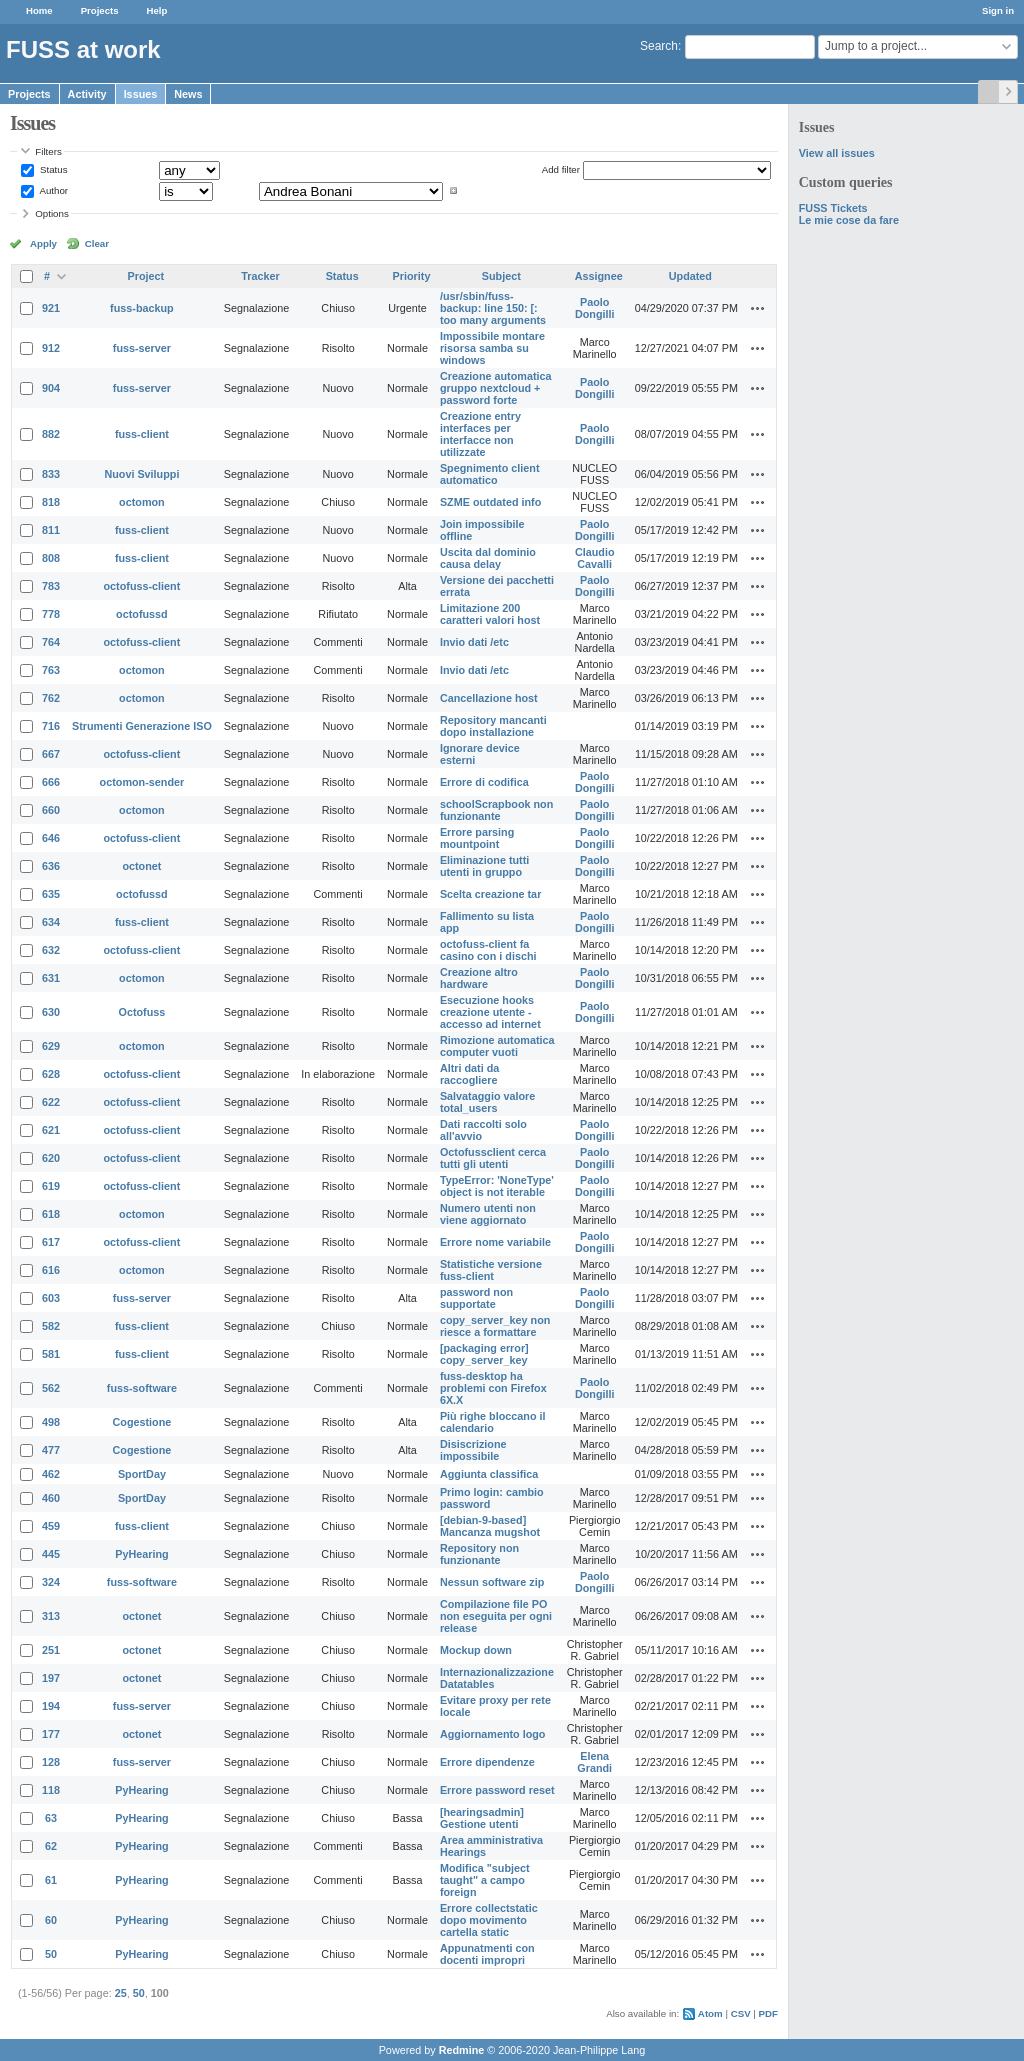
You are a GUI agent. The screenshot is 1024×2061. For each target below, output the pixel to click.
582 (51, 1326)
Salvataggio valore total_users (487, 1102)
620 (51, 1158)
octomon (142, 502)
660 (51, 810)
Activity (87, 94)
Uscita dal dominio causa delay (488, 558)
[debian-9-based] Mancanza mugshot (490, 1526)
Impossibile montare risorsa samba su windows (492, 348)
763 (51, 670)
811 (51, 530)
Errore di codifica (484, 782)
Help (157, 10)
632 (51, 950)
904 (51, 388)
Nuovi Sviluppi (141, 474)
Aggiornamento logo (493, 1734)
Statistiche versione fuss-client (491, 1270)
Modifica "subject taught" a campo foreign (485, 1880)
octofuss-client (142, 586)
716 (51, 726)
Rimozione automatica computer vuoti (497, 1046)
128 (51, 1762)
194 (51, 1706)
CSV (741, 2013)
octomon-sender (142, 782)
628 (51, 1074)
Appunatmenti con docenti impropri (487, 1954)
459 (51, 1526)
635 (51, 894)
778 (51, 614)
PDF (768, 2013)
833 (51, 474)
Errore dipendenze (487, 1762)
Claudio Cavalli (595, 558)
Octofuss (142, 1012)
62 (51, 1846)
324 (51, 1582)
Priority (412, 276)
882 (51, 434)
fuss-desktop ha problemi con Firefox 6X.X (493, 1388)
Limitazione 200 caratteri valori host (490, 614)
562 (51, 1388)
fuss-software (142, 1388)
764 (51, 642)
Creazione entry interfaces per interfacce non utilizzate (480, 434)
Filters (48, 151)
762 (51, 698)
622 (51, 1102)
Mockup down (476, 1650)
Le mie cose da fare (849, 220)
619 (51, 1186)
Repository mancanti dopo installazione (493, 726)
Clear (97, 243)
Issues (141, 94)
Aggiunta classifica (489, 1474)
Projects (100, 10)
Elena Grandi (594, 1762)
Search (659, 46)
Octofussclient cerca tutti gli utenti (493, 1158)
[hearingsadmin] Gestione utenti (482, 1818)
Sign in (998, 10)
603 (51, 1298)
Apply (43, 243)
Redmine (462, 2050)
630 (51, 1012)
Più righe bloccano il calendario (493, 1422)
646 (51, 838)
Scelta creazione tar (490, 894)
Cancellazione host (489, 698)
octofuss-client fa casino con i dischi (488, 950)
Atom (710, 2013)
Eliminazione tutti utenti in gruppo (484, 866)
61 (51, 1880)
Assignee (599, 276)
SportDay (142, 1474)
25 (121, 1993)
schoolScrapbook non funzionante (496, 810)
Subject (501, 276)
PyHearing (141, 1554)
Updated (690, 276)
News (188, 94)
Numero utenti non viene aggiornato (488, 1214)
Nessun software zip (492, 1582)
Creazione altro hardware (479, 978)
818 (51, 502)
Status (52, 169)
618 (51, 1214)
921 (51, 308)
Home (39, 10)
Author (52, 190)
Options (52, 213)
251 (51, 1650)
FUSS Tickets (833, 208)
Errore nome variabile (495, 1242)
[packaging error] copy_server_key (484, 1354)
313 (51, 1616)
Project (146, 276)
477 (51, 1450)
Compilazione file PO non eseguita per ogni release (496, 1616)
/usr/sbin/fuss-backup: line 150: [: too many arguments (493, 308)
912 (51, 348)
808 (51, 558)
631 (51, 978)
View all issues (837, 153)
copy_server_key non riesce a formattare (495, 1326)
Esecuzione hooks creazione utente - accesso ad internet (490, 1012)
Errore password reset (497, 1790)
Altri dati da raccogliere (469, 1074)
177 (51, 1734)
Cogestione (142, 1422)
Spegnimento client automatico (490, 474)
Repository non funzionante (479, 1554)
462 (51, 1474)
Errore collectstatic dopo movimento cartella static (489, 1920)
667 (51, 754)
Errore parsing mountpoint (477, 838)
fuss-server (142, 348)
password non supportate (476, 1298)
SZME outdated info (490, 502)
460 (51, 1498)
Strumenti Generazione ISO (142, 726)
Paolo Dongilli (595, 308)
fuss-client (142, 434)
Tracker (260, 276)
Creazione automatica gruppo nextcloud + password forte (496, 388)
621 (51, 1130)
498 (51, 1422)
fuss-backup (142, 308)
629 (51, 1046)
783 (51, 586)
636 (51, 866)
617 (51, 1242)
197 (51, 1678)
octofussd (142, 614)
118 (51, 1790)
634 (51, 922)
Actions (758, 308)
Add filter (561, 169)
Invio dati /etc (474, 642)
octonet (141, 866)
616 (51, 1270)
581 (51, 1354)
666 (51, 782)
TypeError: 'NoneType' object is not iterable (497, 1186)
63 (51, 1818)
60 (51, 1920)
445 (51, 1554)
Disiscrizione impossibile (473, 1450)
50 (51, 1954)
